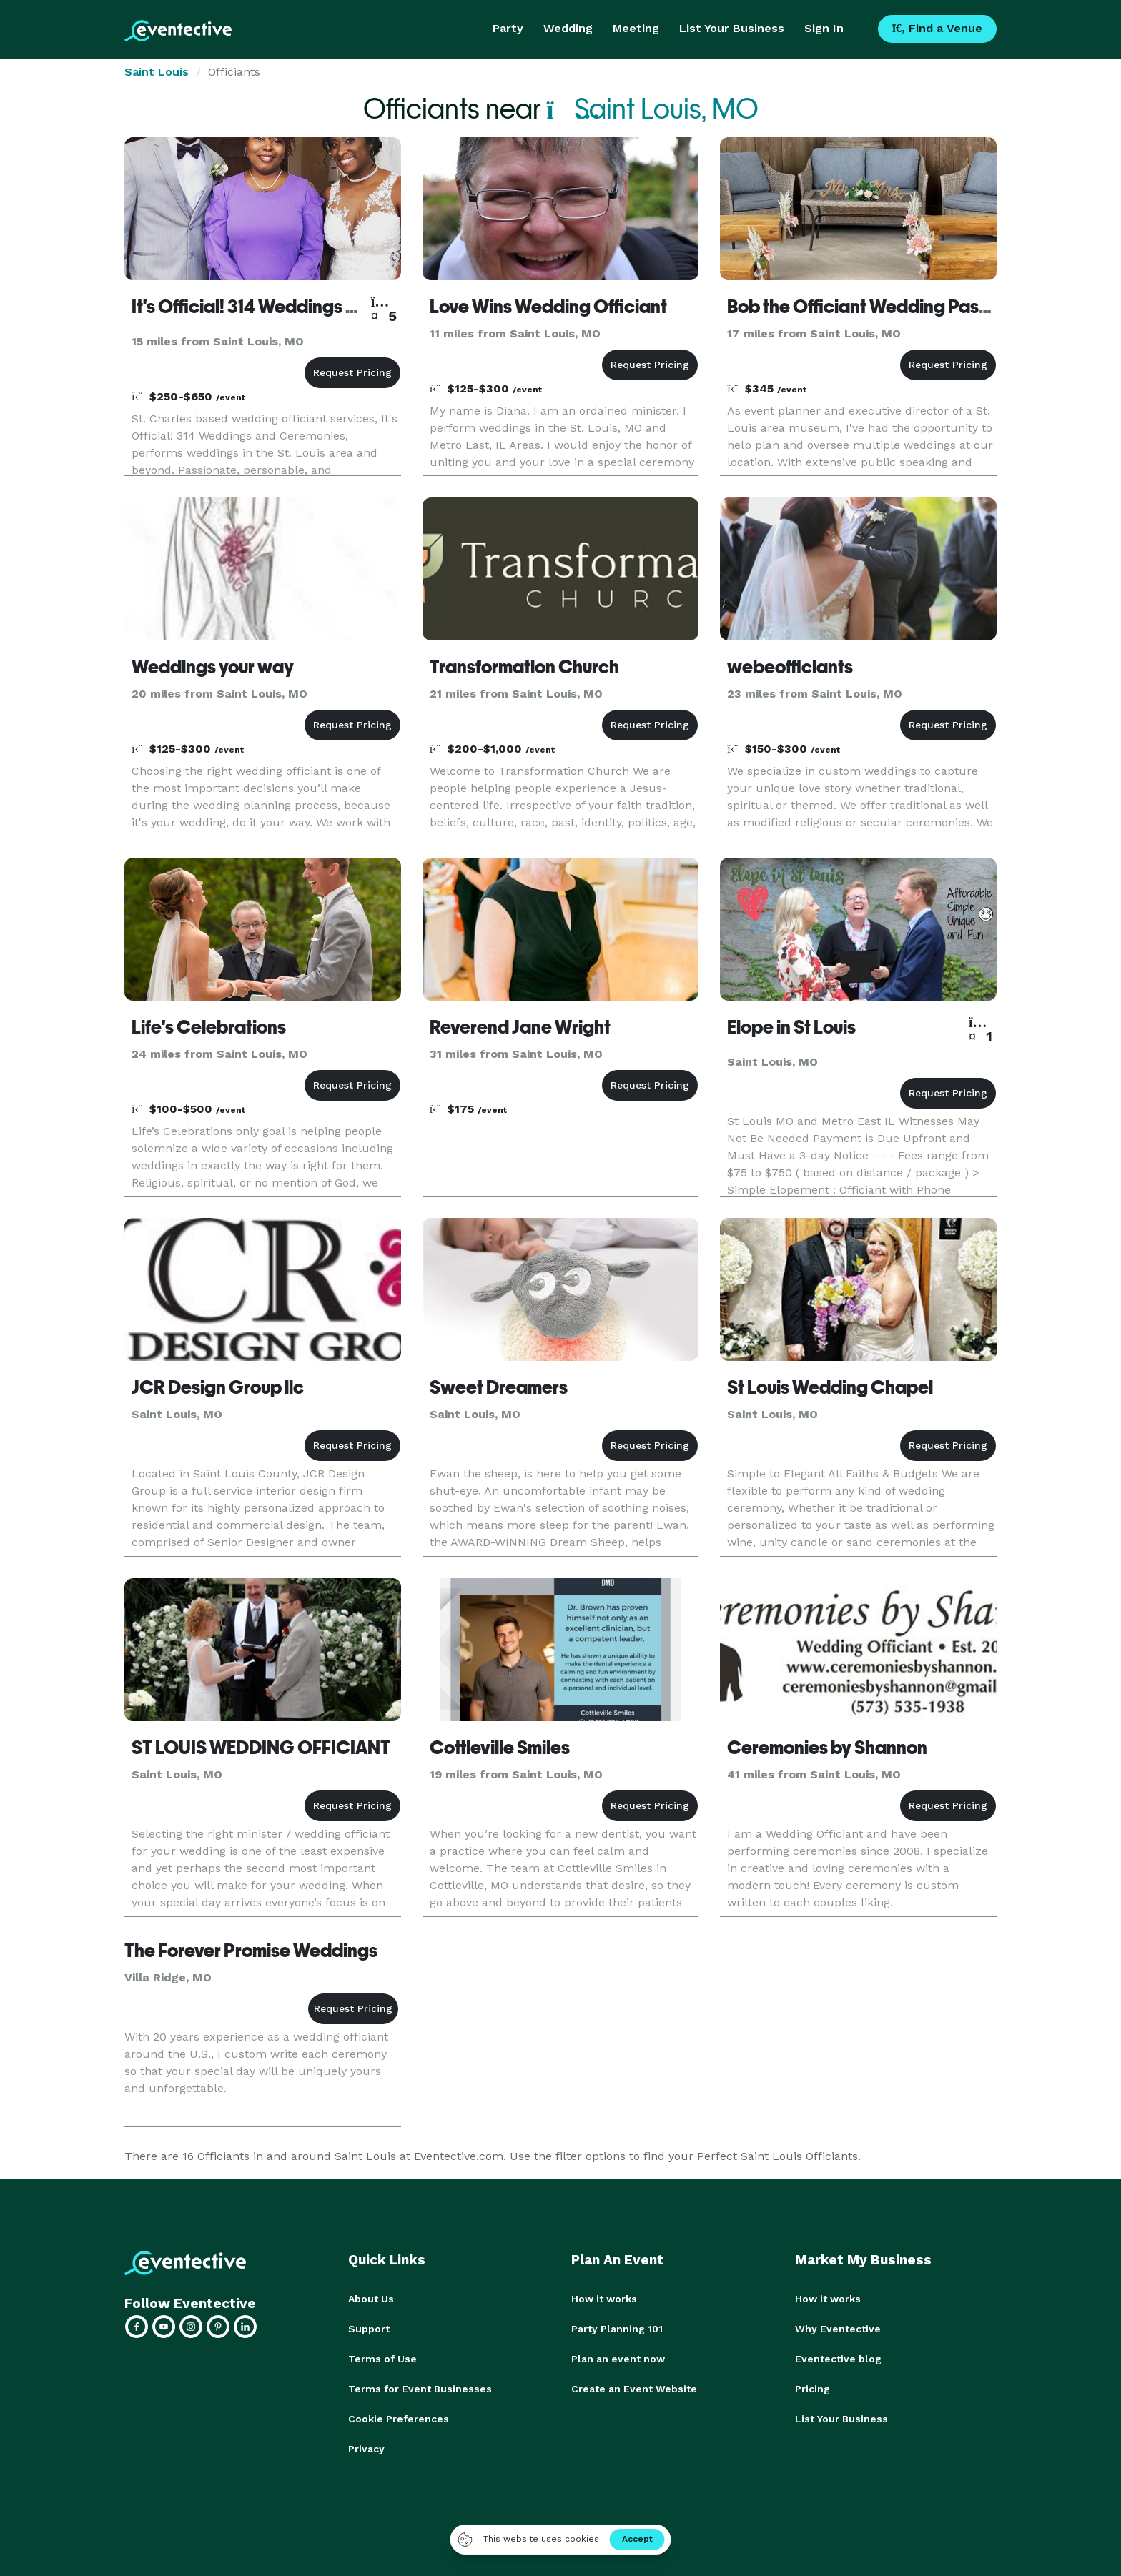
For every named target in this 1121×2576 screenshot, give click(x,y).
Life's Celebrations (209, 1027)
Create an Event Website (634, 2388)
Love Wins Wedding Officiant (548, 306)
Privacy (366, 2448)
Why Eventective (838, 2328)
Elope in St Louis (791, 1027)
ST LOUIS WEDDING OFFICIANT (261, 1747)
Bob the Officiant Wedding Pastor (864, 306)
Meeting (636, 28)
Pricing (812, 2388)
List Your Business (731, 28)
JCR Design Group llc (218, 1387)
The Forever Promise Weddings (250, 1950)
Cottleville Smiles (500, 1747)
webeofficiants (790, 667)
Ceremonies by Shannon (827, 1747)
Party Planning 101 (617, 2328)
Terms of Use (382, 2358)
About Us (371, 2298)
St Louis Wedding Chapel (830, 1387)
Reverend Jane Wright (520, 1027)
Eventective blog (838, 2358)
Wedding (568, 28)
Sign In (824, 28)
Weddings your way (213, 667)
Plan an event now (618, 2358)
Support (369, 2328)
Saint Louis (156, 72)
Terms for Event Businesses (420, 2388)
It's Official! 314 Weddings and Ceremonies (307, 306)
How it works (604, 2298)
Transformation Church (524, 667)
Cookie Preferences (398, 2418)
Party (508, 28)
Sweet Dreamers (499, 1387)
